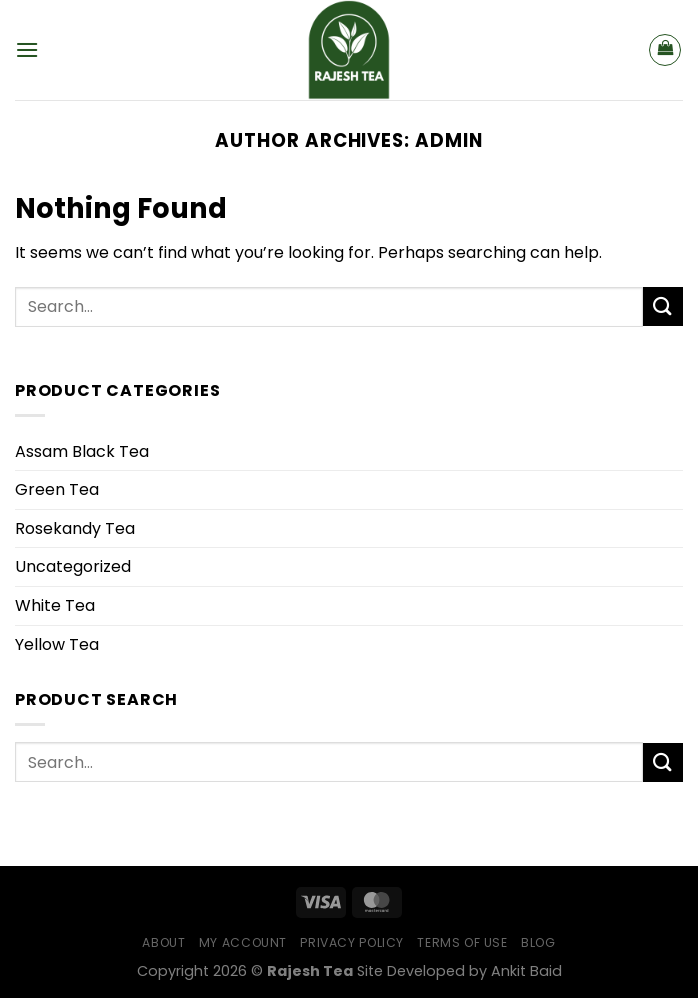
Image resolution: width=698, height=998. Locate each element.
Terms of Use (462, 942)
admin (449, 140)
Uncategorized (73, 566)
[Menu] (27, 49)
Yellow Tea (57, 644)
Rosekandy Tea (75, 528)
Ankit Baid (526, 971)
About (163, 942)
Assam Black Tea (82, 451)
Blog (538, 942)
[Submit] (663, 306)
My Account (243, 942)
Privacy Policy (352, 942)
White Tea (55, 605)
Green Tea (57, 489)
